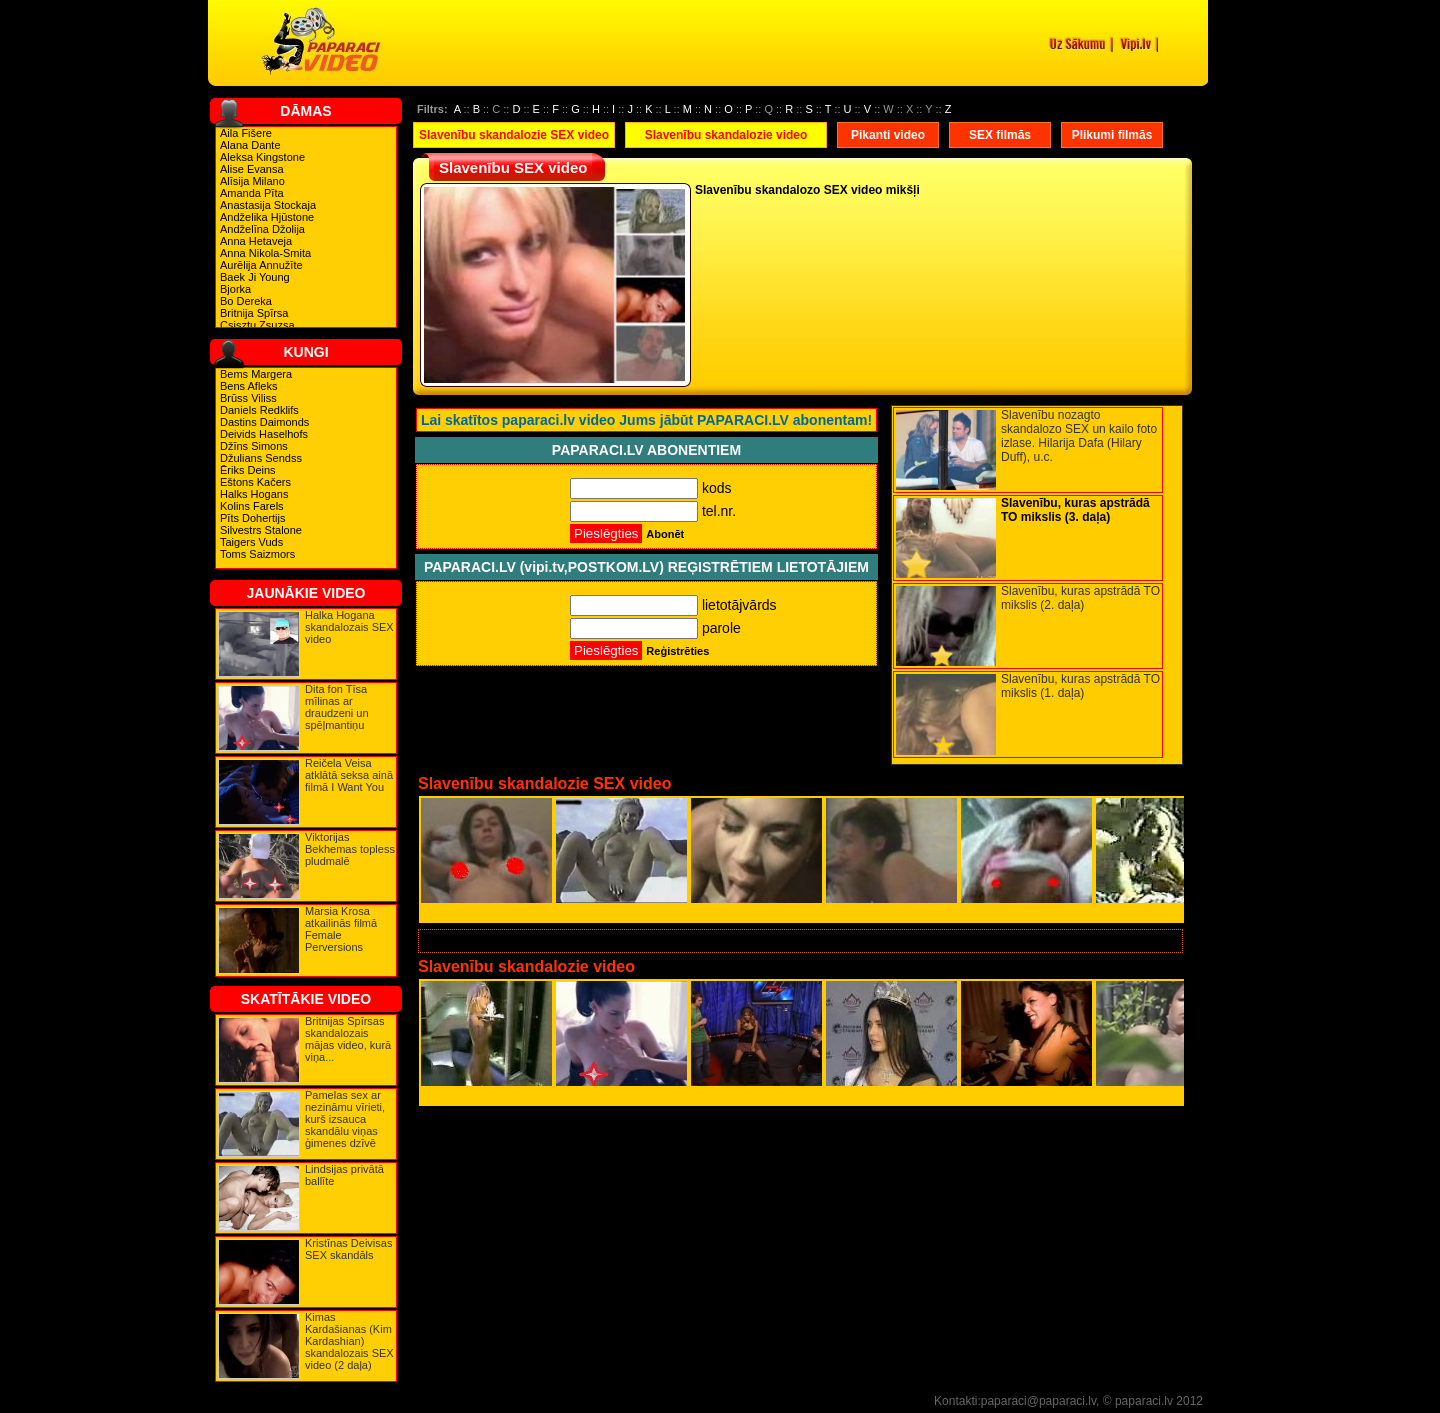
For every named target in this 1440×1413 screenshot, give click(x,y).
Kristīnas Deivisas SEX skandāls (348, 1249)
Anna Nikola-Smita (265, 253)
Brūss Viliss (248, 398)
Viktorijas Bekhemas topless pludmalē (350, 849)
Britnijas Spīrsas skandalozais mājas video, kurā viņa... (348, 1039)
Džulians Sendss (261, 458)
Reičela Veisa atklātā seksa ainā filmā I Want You (349, 775)
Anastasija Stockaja (268, 205)
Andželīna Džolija (262, 229)
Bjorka (235, 289)
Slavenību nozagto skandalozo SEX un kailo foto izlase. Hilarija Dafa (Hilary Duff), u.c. (1079, 436)
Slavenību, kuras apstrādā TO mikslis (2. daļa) (1080, 598)
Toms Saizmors (257, 554)
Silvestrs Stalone (261, 530)
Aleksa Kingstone (262, 157)
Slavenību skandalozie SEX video (514, 135)
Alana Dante (250, 145)
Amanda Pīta (252, 193)
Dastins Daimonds (264, 422)
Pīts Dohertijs (252, 518)
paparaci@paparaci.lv (1038, 1401)
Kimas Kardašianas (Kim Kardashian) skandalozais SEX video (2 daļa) (349, 1341)
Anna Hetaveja (256, 241)
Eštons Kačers (255, 482)
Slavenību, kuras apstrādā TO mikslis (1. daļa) (1080, 686)
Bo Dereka (246, 301)
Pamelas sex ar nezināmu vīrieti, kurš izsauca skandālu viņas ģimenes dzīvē (345, 1119)
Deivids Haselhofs (264, 434)
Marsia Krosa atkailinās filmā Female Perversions (341, 929)
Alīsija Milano (252, 181)
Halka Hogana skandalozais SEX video (349, 627)
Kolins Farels (252, 506)
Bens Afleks (248, 386)
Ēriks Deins (248, 470)
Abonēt (665, 534)
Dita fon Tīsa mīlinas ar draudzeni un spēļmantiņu (337, 707)
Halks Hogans (254, 494)
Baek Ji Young (255, 277)
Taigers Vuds (251, 542)
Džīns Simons (254, 446)
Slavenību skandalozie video (726, 135)
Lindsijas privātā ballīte (344, 1175)
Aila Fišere (246, 133)
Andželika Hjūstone (267, 217)
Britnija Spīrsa (254, 313)
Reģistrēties (677, 651)
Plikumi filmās (1112, 135)
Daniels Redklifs (259, 410)
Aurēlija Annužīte (261, 265)
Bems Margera (256, 374)
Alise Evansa (252, 169)
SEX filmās (1000, 135)
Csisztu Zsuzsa (257, 325)
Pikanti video (888, 135)
